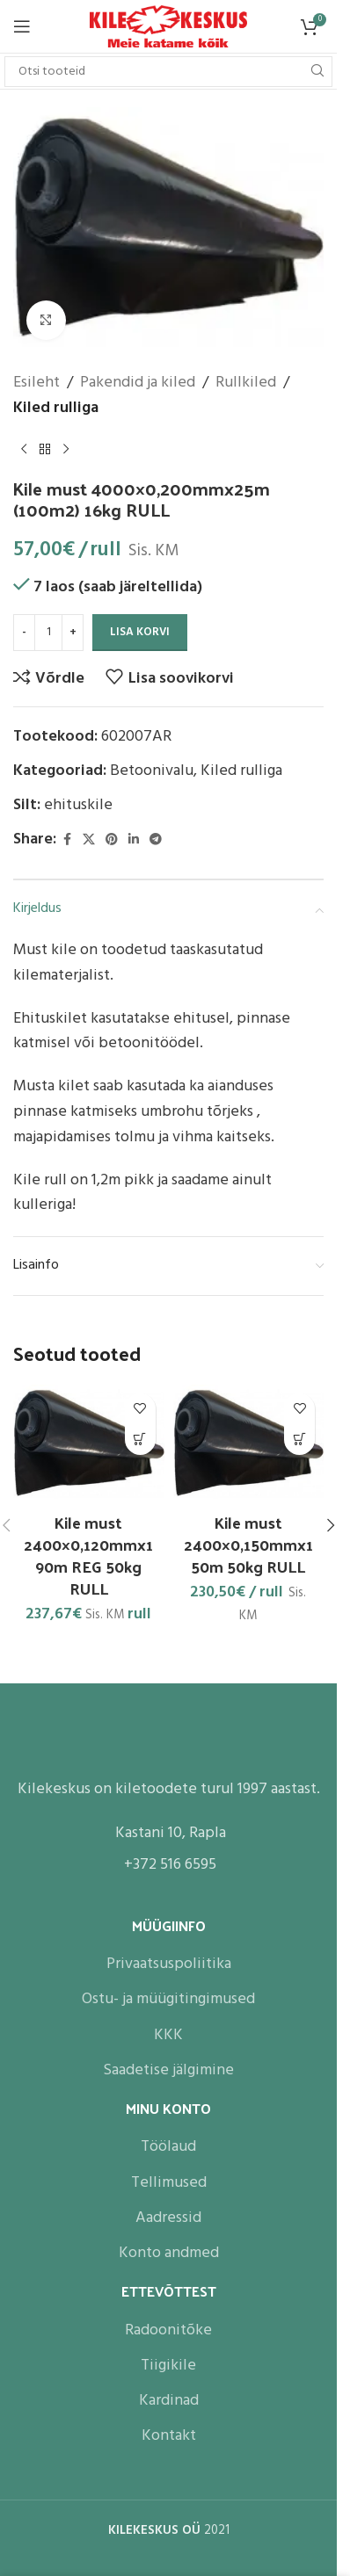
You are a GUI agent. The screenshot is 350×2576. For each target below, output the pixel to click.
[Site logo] (168, 27)
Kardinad (169, 2400)
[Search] (168, 71)
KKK (168, 2034)
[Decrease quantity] (24, 632)
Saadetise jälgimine (168, 2070)
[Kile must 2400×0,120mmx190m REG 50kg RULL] (88, 1444)
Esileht (36, 383)
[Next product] (66, 448)
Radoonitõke (168, 2329)
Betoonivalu (151, 771)
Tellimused (169, 2182)
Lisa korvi (140, 632)
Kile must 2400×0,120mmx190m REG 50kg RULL (88, 1555)
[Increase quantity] (73, 632)
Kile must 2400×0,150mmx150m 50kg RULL (248, 1544)
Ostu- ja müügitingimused (168, 1999)
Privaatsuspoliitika (168, 1964)
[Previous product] (23, 448)
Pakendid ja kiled (137, 383)
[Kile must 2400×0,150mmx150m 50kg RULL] (248, 1444)
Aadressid (168, 2217)
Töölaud (168, 2147)
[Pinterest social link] (111, 839)
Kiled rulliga (55, 408)
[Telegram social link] (155, 839)
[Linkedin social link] (133, 839)
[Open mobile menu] (22, 26)
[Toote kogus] (48, 632)
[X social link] (88, 839)
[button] (140, 1439)
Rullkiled (245, 383)
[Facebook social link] (66, 839)
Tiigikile (168, 2364)
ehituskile (78, 805)
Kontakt (169, 2436)
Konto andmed (169, 2253)
